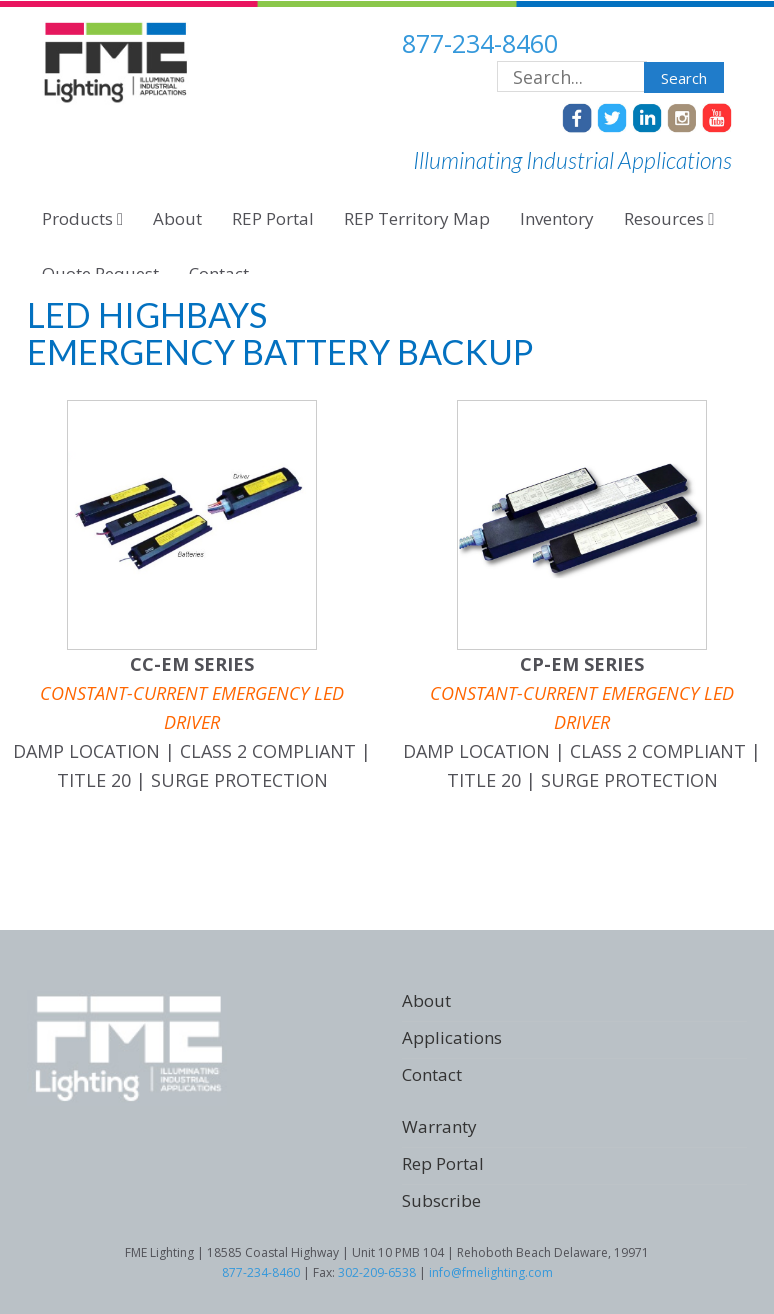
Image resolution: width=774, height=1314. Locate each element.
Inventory (557, 218)
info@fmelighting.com (491, 1272)
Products (82, 218)
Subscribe (441, 1200)
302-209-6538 (377, 1272)
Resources (669, 218)
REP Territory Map (417, 218)
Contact (432, 1074)
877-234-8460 (480, 43)
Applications (452, 1037)
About (177, 218)
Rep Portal (443, 1163)
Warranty (439, 1126)
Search (684, 78)
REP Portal (273, 218)
